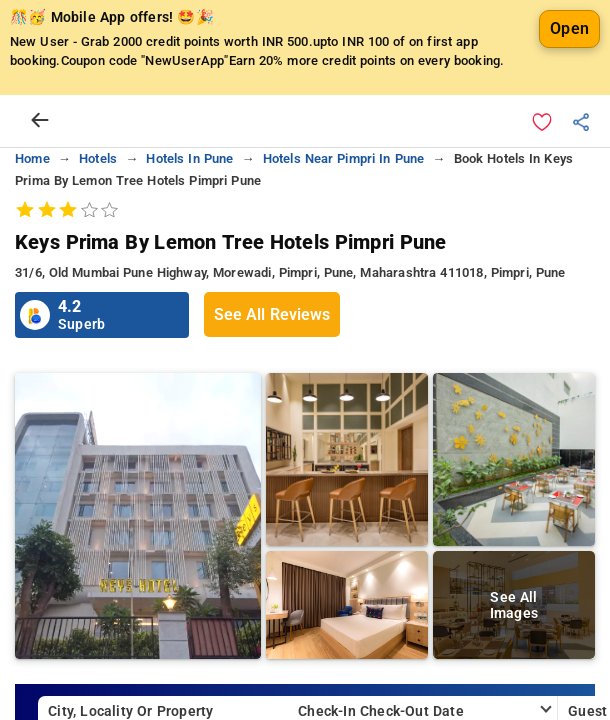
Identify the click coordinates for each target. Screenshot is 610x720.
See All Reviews (272, 314)
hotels (98, 158)
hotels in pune (189, 158)
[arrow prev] (40, 121)
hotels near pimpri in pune (344, 158)
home (32, 158)
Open (569, 28)
